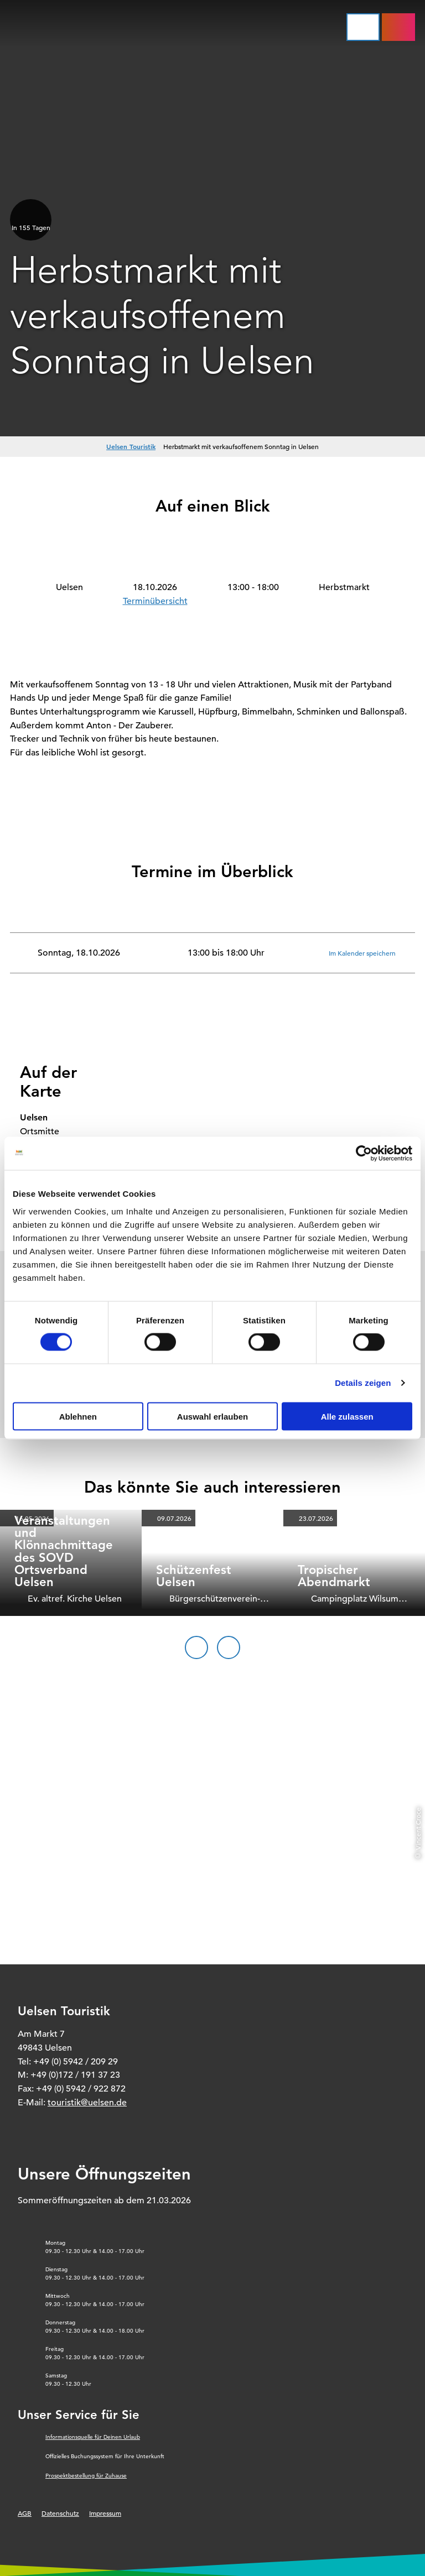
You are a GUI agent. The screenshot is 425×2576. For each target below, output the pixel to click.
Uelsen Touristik (131, 446)
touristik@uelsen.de (87, 2102)
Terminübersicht (155, 601)
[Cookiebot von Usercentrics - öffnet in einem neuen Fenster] (363, 1153)
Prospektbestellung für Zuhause (86, 2475)
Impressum (105, 2513)
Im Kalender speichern (362, 952)
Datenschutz (60, 2513)
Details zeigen (363, 1383)
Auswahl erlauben (212, 1416)
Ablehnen (78, 1416)
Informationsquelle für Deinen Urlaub (92, 2437)
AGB (25, 2513)
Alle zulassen (347, 1416)
